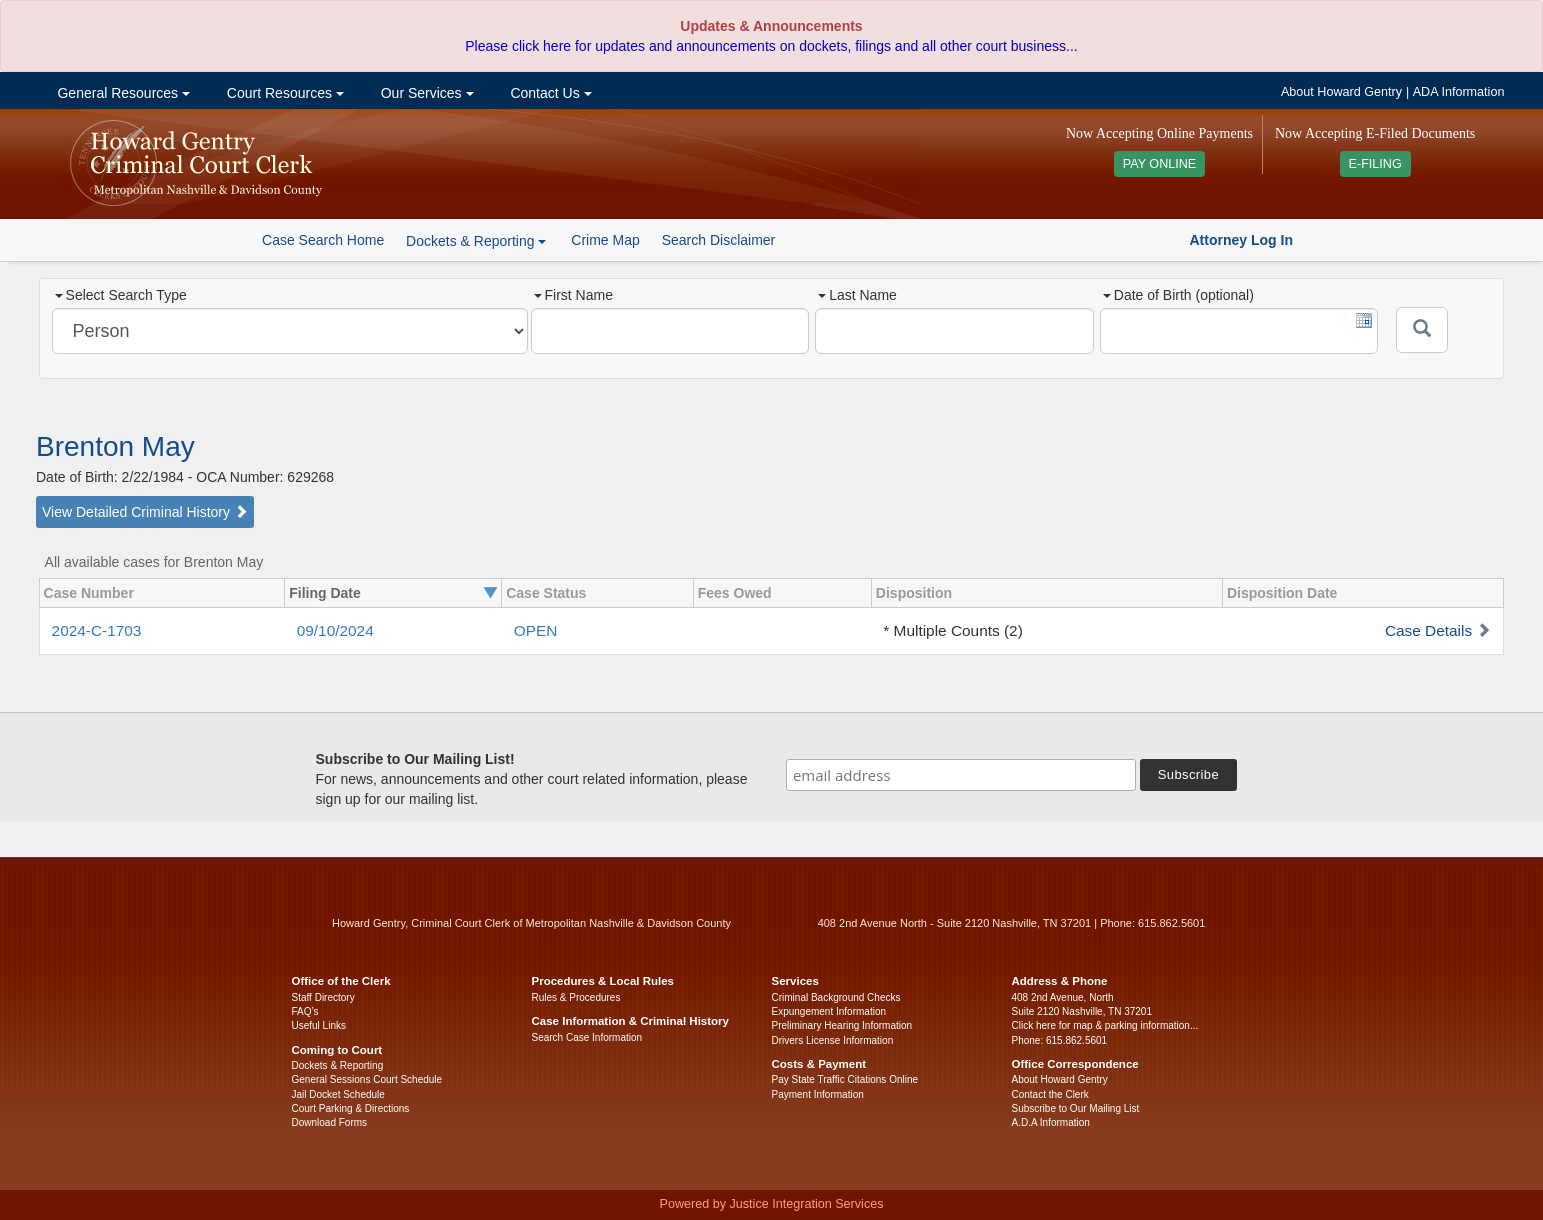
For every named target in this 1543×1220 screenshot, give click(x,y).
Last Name (857, 295)
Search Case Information (587, 1037)
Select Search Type (121, 295)
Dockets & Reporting (338, 1065)
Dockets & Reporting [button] (476, 241)
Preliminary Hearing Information (842, 1025)
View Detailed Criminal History (145, 512)
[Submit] (1422, 330)
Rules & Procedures (576, 997)
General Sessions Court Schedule (367, 1079)
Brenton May (115, 446)
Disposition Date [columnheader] (1282, 593)
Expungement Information (829, 1011)
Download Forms (330, 1122)
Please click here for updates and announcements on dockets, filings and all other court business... (771, 46)
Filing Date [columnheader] (325, 593)
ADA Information (1459, 92)
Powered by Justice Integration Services (771, 1204)
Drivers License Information (833, 1040)
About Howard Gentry (1341, 92)
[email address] (961, 775)
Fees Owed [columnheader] (735, 593)
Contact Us (549, 93)
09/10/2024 (335, 630)
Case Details (1428, 630)
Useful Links (319, 1025)
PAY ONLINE (1160, 164)
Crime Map (605, 240)
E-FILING (1375, 164)
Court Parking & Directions (351, 1108)
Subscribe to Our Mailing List (1076, 1108)
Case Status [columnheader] (546, 593)
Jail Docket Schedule (338, 1094)
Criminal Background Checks (836, 997)
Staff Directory (323, 997)
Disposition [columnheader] (914, 593)
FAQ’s (305, 1011)
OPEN (536, 630)
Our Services (425, 93)
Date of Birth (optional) (1178, 295)
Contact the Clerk (1050, 1094)
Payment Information (818, 1094)
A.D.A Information (1051, 1122)
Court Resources (283, 93)
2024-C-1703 (97, 630)
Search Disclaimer (719, 240)
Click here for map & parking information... (1105, 1025)
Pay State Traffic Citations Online (845, 1079)
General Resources (122, 93)
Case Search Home (323, 240)
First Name (573, 295)
